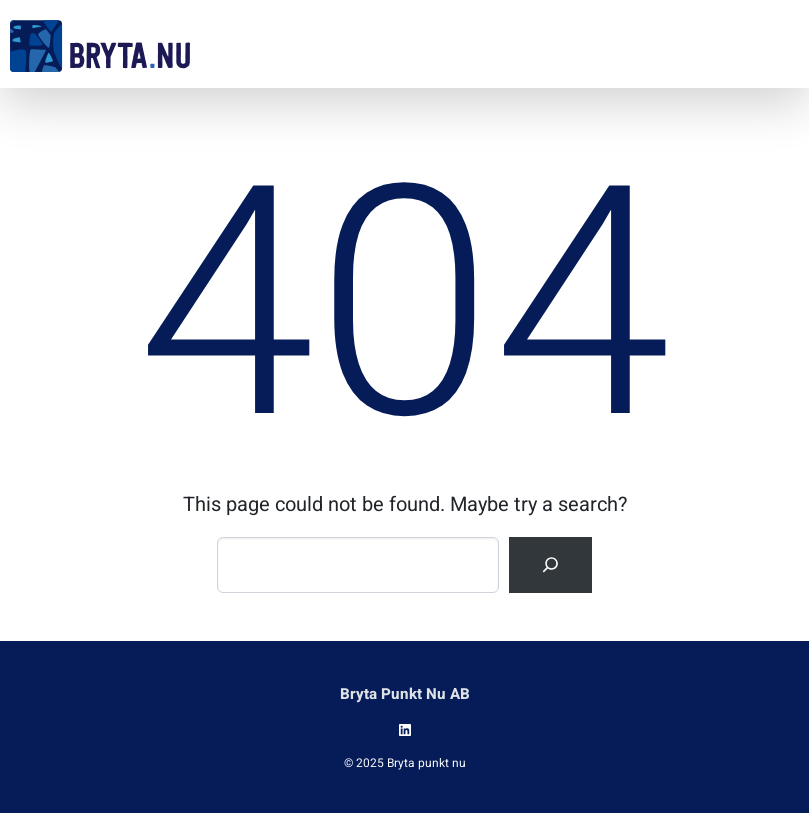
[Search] (550, 565)
